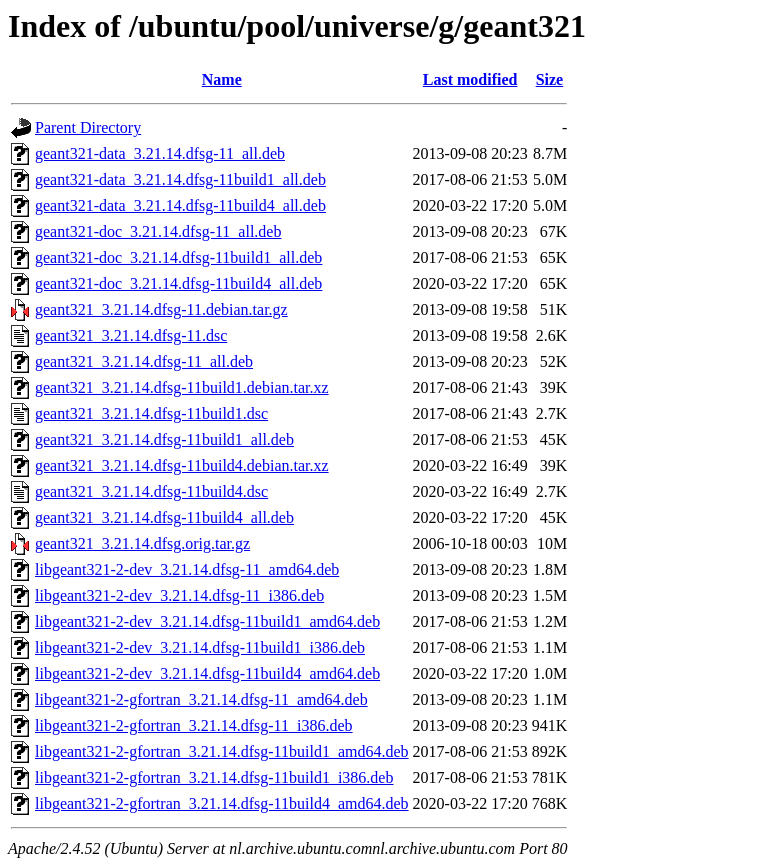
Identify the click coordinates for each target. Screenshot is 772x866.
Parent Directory (88, 127)
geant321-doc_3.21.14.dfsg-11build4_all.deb (178, 283)
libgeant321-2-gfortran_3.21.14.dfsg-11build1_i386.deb (214, 777)
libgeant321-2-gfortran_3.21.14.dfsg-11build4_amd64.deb (222, 803)
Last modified (470, 79)
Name (222, 79)
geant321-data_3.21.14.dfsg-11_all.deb (160, 153)
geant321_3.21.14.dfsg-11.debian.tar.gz (161, 309)
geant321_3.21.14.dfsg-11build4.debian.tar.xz (182, 465)
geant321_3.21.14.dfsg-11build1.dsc (151, 413)
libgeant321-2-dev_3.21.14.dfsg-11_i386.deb (179, 595)
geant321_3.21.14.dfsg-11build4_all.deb (164, 517)
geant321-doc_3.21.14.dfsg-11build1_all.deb (178, 257)
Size (550, 79)
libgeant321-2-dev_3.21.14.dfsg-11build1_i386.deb (200, 647)
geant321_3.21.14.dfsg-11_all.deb (144, 361)
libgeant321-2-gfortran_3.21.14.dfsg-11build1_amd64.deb (222, 751)
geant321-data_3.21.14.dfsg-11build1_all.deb (180, 179)
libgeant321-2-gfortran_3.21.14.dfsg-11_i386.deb (194, 725)
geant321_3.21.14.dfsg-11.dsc (131, 335)
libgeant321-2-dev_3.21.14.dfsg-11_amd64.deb (187, 569)
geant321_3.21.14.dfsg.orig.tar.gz (142, 543)
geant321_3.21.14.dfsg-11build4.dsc (151, 491)
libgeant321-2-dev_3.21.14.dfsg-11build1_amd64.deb (207, 621)
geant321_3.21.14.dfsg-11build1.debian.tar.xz (182, 387)
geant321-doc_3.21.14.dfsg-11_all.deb (158, 231)
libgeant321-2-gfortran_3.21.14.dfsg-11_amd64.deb (201, 699)
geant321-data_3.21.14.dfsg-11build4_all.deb (180, 205)
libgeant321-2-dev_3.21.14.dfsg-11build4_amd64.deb (207, 673)
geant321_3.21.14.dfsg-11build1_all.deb (164, 439)
